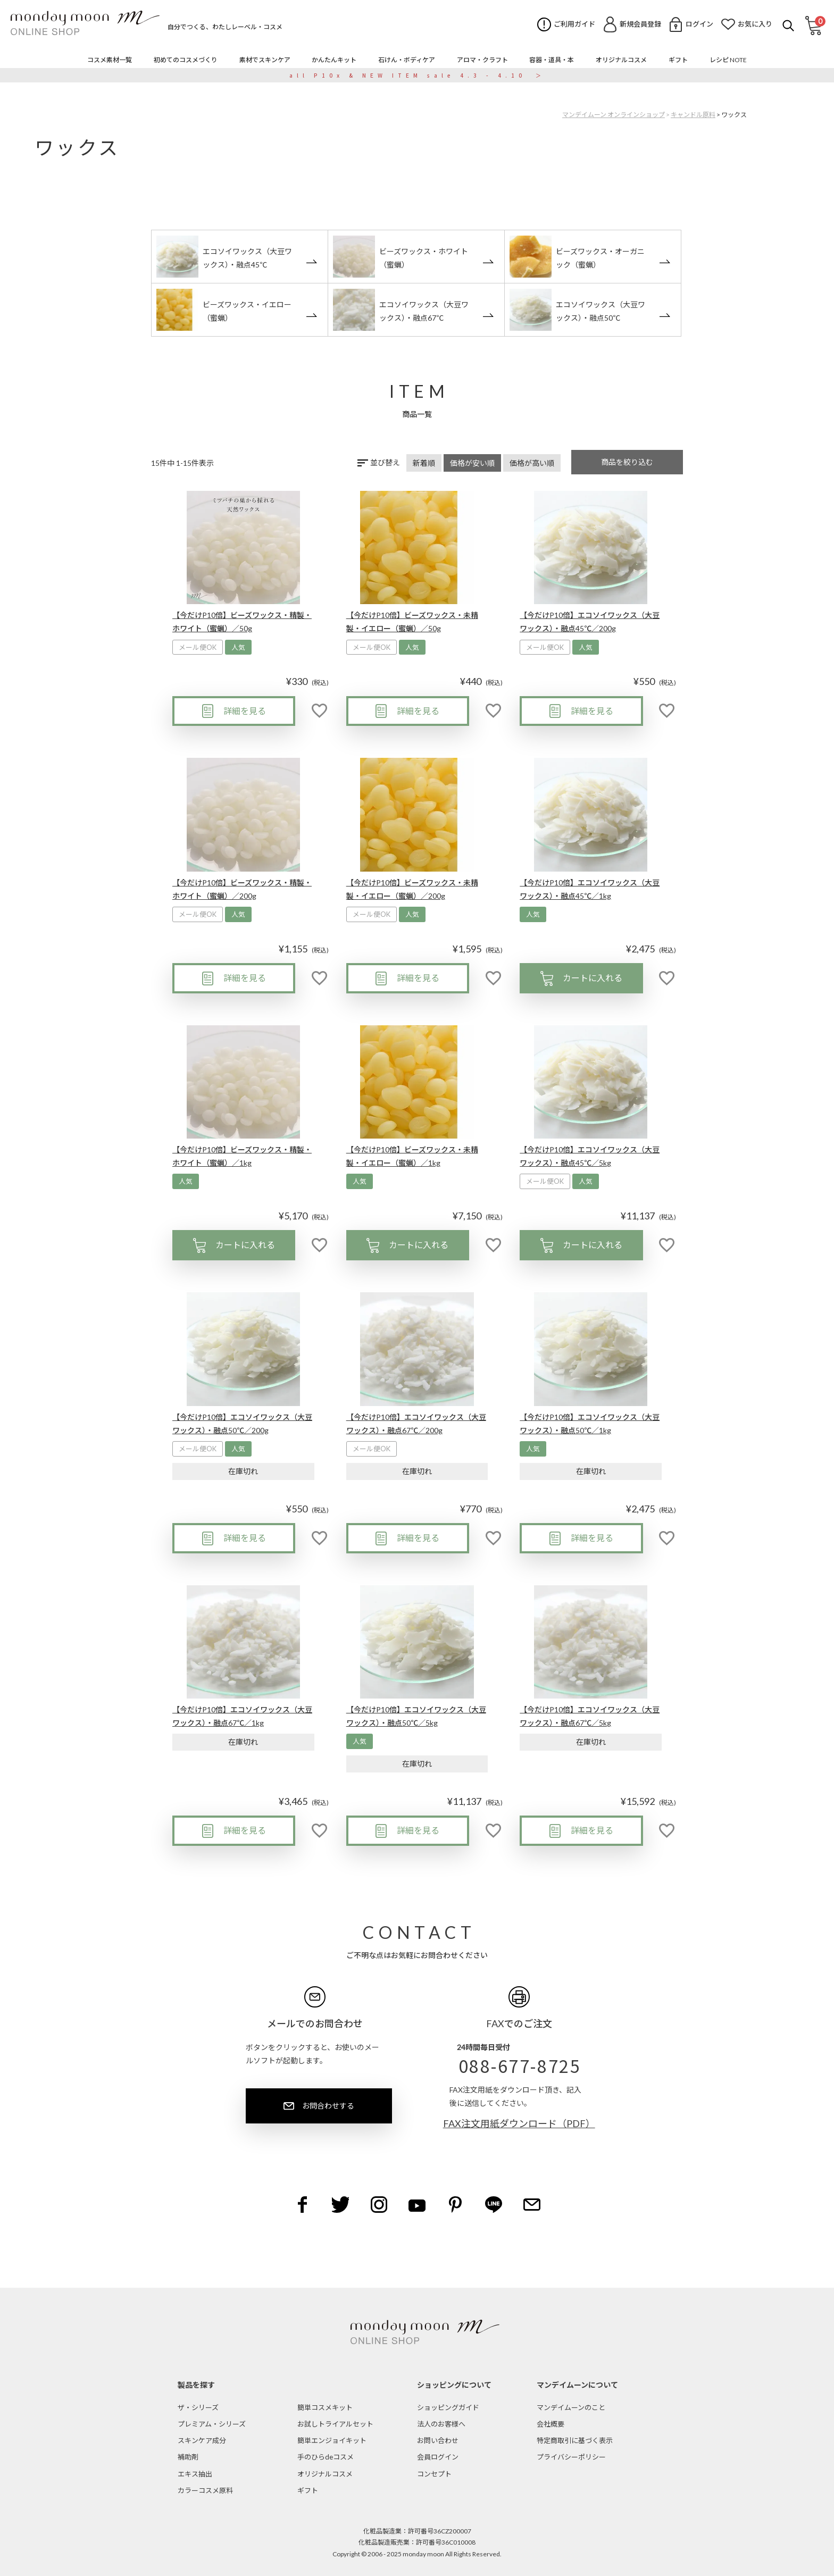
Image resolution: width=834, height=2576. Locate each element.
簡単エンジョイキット (331, 2440)
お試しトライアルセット (335, 2424)
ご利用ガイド (574, 24)
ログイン (699, 24)
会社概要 (550, 2424)
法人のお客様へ (441, 2424)
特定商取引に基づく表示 (575, 2440)
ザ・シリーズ (198, 2407)
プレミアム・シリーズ (212, 2424)
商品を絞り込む (627, 461)
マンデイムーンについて (577, 2384)
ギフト (307, 2490)
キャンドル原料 (693, 115)
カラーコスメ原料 (205, 2490)
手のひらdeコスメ (325, 2457)
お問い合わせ (437, 2440)
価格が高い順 (532, 462)
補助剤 (188, 2457)
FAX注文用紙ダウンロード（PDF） (519, 2123)
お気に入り (755, 24)
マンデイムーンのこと (571, 2407)
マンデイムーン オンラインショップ (613, 115)
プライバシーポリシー (571, 2457)
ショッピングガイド (448, 2407)
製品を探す (196, 2384)
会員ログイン (437, 2457)
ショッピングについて (454, 2384)
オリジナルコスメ (325, 2474)
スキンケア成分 (202, 2440)
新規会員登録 (640, 24)
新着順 (424, 462)
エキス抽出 (195, 2474)
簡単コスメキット (325, 2407)
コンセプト (434, 2474)
